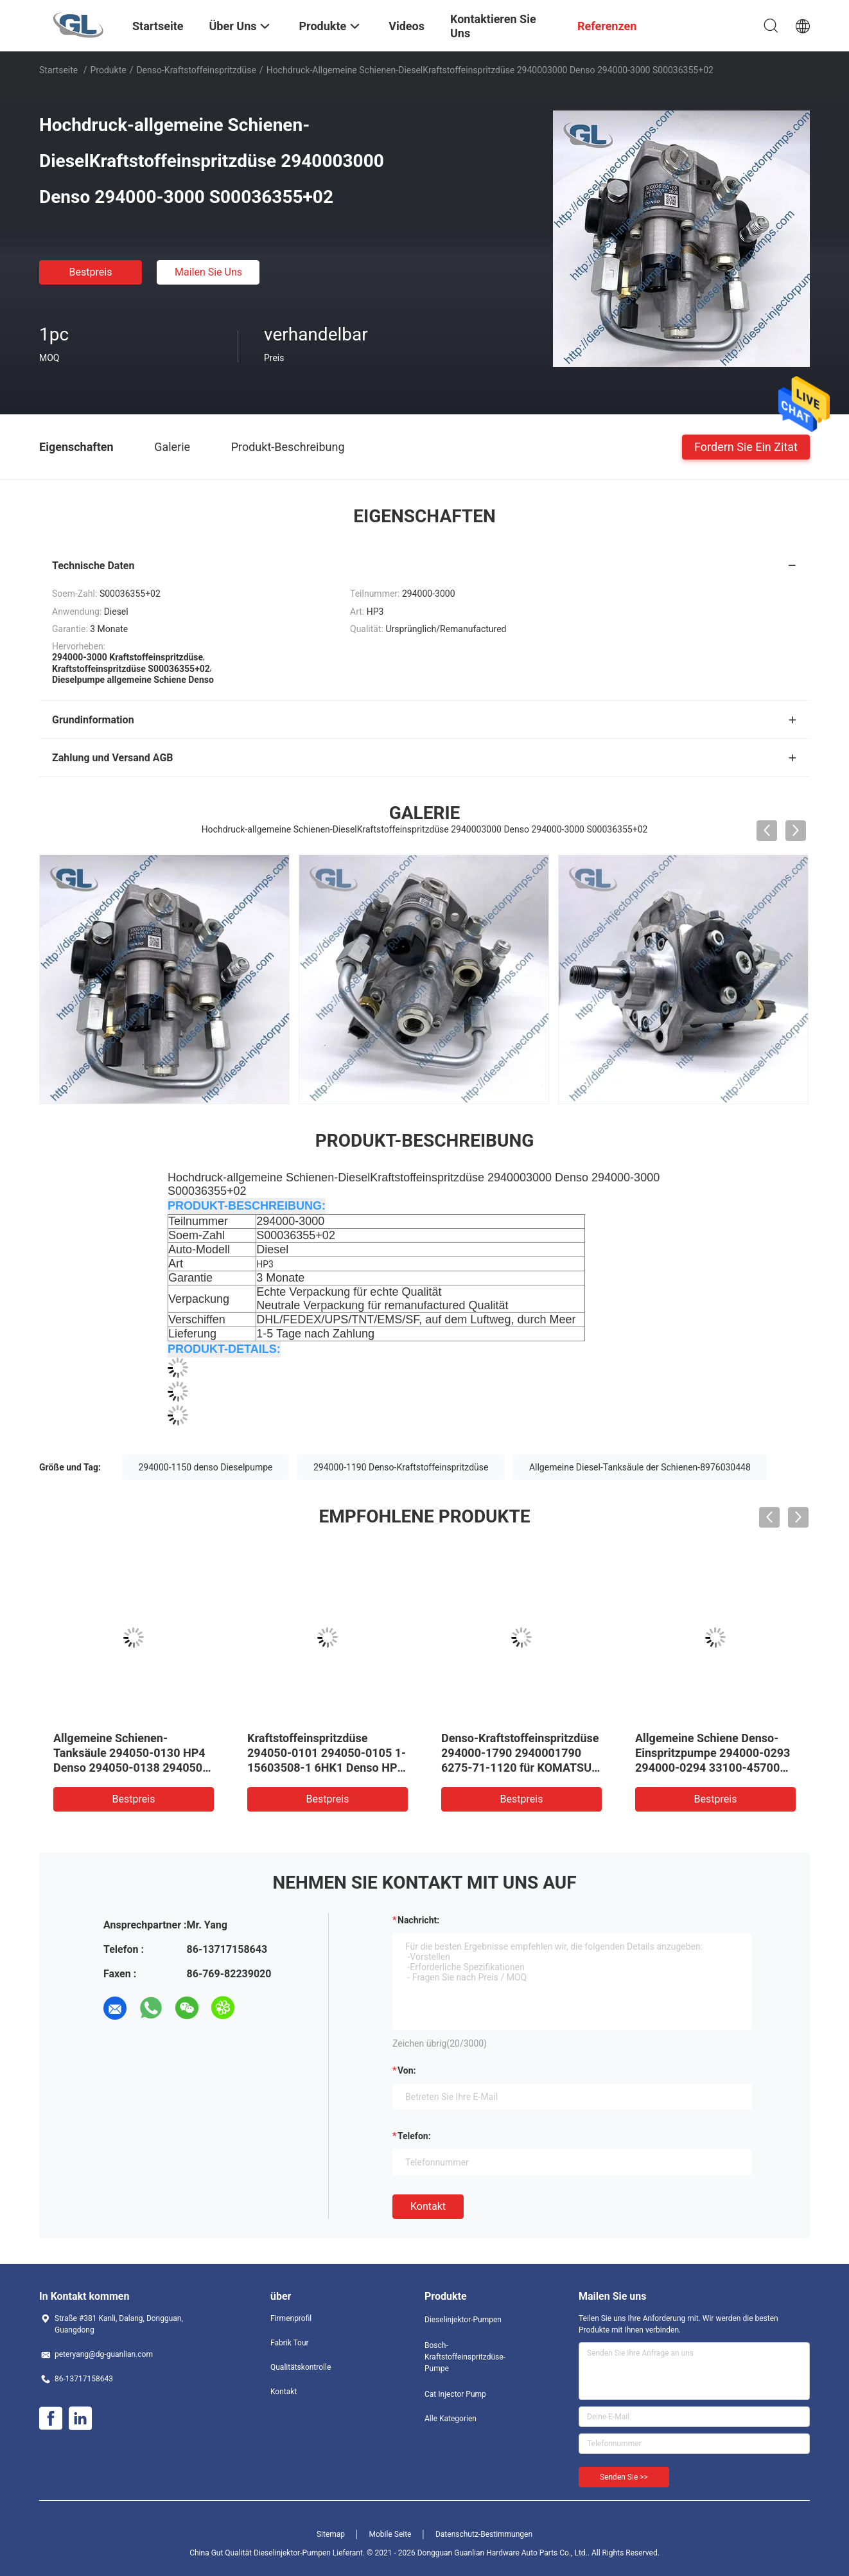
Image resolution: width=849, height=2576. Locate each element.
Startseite (58, 70)
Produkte (109, 70)
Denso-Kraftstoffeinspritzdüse (196, 70)
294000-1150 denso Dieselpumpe (206, 1467)
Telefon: (414, 2136)
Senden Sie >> (624, 2477)
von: (407, 2070)
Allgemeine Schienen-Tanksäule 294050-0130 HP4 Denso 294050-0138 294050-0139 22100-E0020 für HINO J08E (130, 1767)
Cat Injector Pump (455, 2394)
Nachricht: (418, 1920)
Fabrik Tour (289, 2342)
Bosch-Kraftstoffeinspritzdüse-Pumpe (464, 2357)
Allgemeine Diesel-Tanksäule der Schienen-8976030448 (640, 1467)
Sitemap (331, 2534)
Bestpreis (90, 272)
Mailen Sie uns (208, 272)
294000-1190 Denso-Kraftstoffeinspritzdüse (400, 1467)
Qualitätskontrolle (300, 2367)
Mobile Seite (390, 2534)
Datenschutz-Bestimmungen (483, 2534)
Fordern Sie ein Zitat (746, 446)
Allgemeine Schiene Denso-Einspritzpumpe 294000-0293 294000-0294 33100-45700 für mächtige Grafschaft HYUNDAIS (712, 1767)
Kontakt (428, 2206)
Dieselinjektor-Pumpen (463, 2319)
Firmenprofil (290, 2318)
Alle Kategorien (450, 2418)
